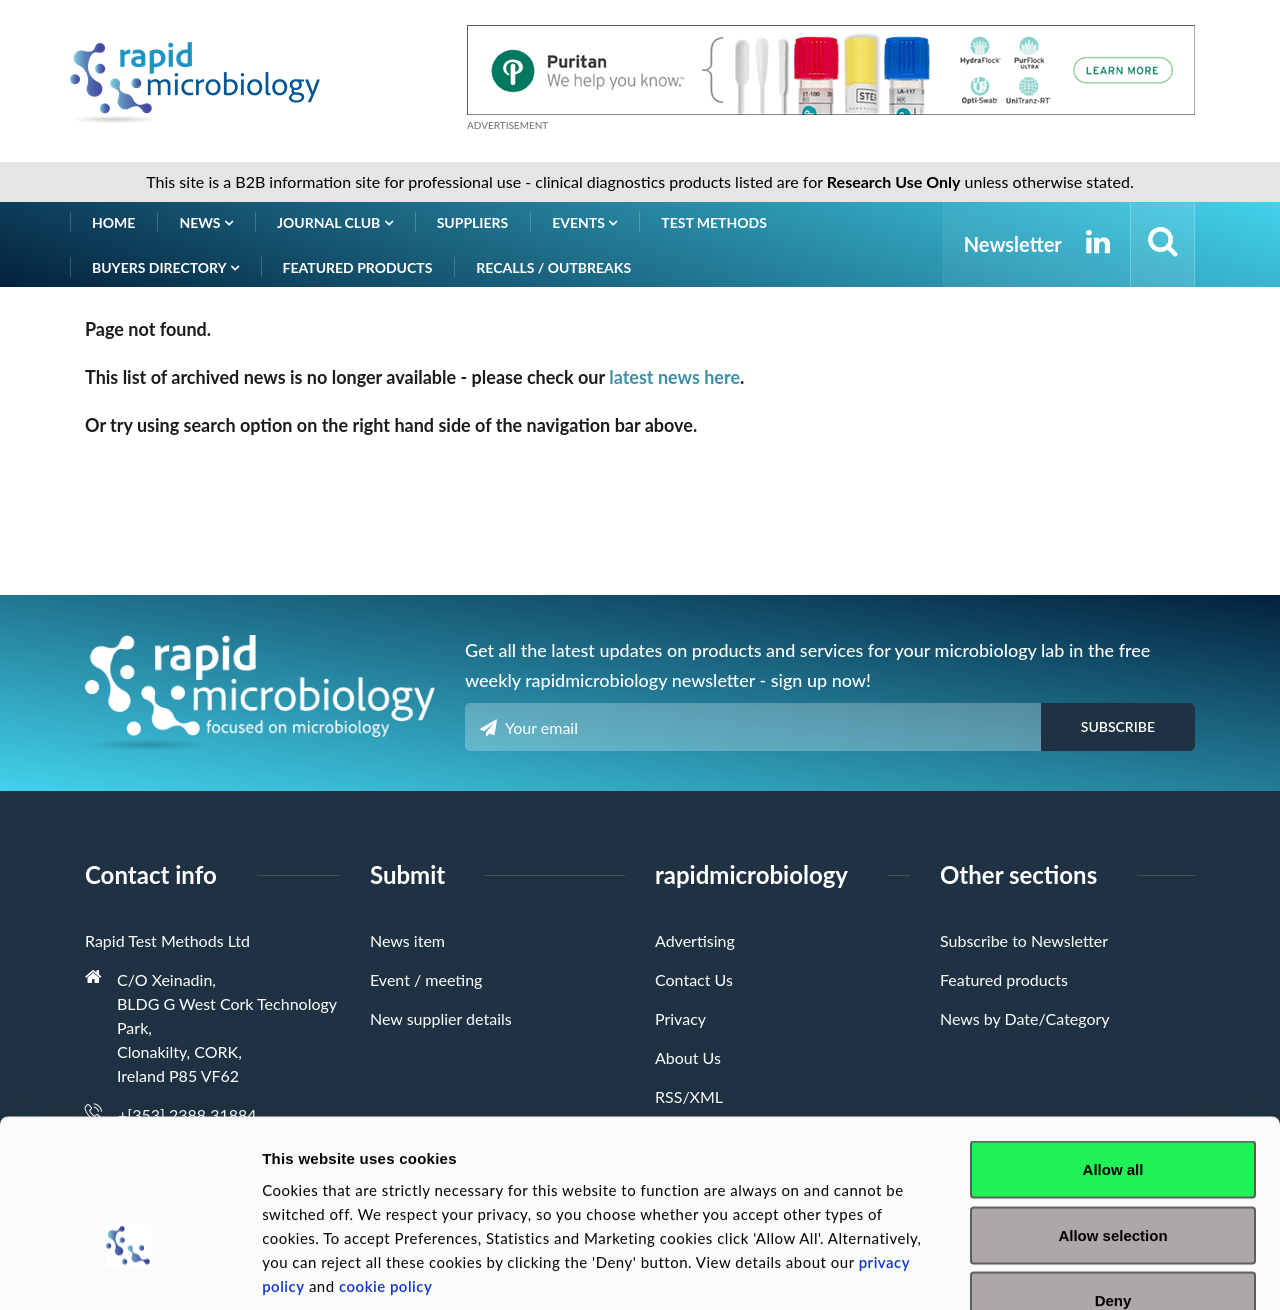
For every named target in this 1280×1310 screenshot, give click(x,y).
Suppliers (473, 222)
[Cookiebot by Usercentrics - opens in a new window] (129, 1271)
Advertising (695, 940)
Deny (1113, 1178)
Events (584, 222)
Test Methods (714, 222)
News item (407, 940)
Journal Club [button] (335, 222)
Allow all (1113, 1047)
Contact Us (694, 979)
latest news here (674, 377)
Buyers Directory (165, 267)
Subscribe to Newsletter (1024, 940)
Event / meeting (426, 979)
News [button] (206, 222)
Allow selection (1112, 1113)
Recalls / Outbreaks (553, 267)
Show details (1049, 1270)
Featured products (358, 267)
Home (113, 222)
